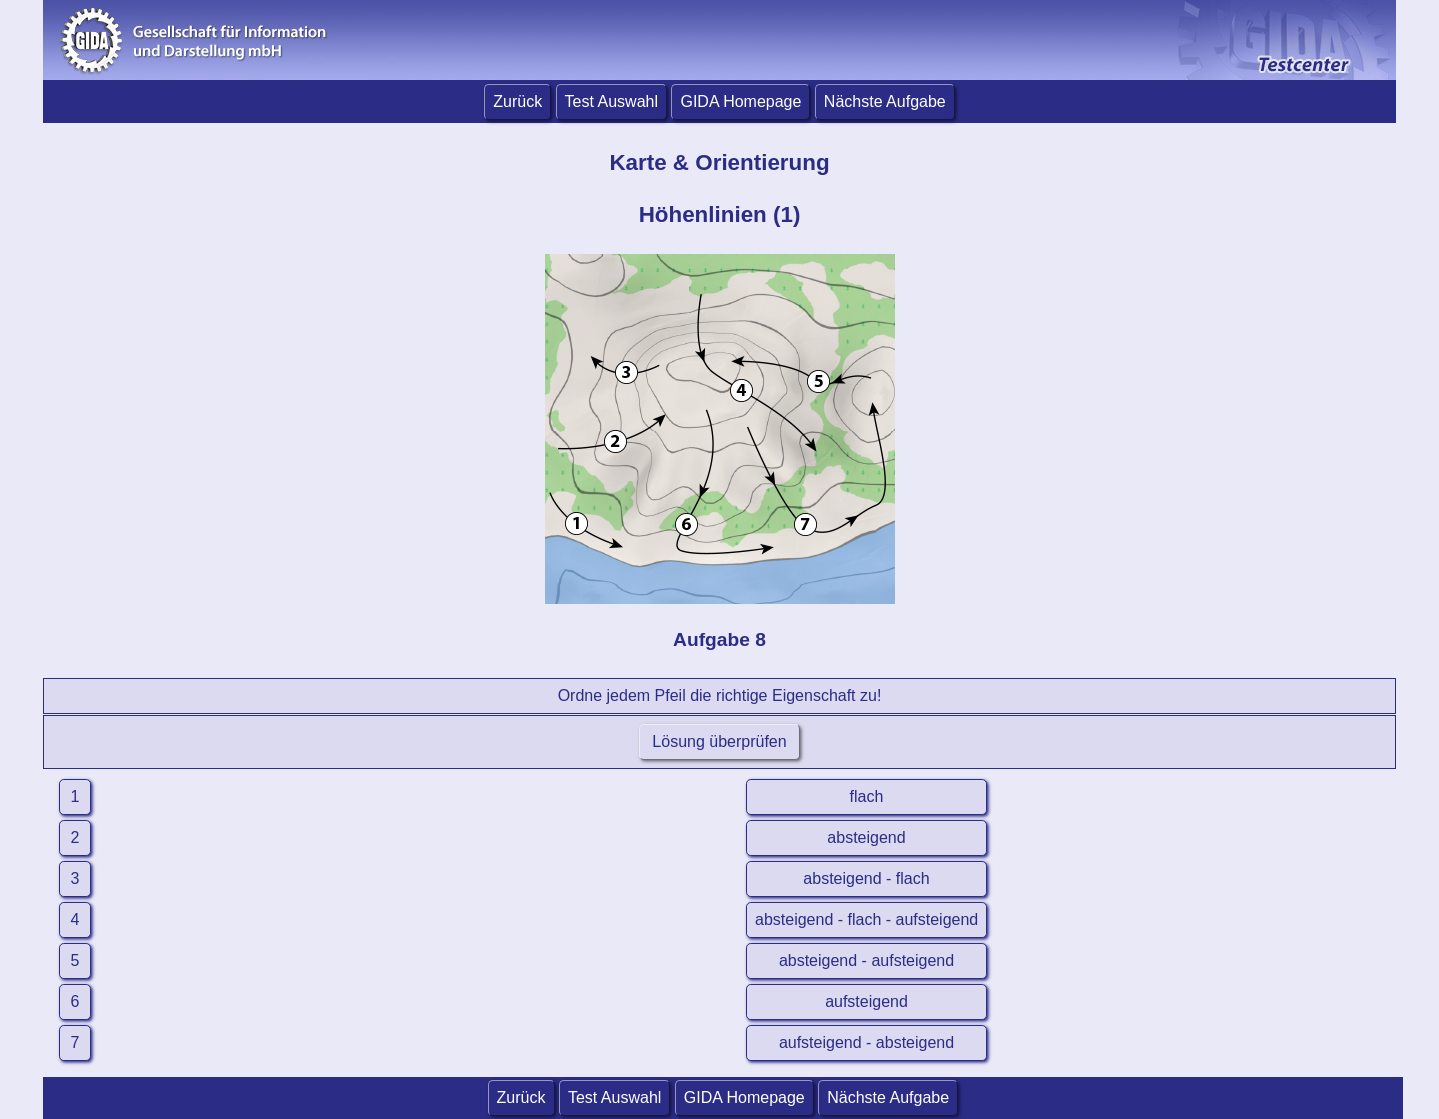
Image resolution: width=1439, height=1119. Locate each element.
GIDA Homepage (740, 101)
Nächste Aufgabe (885, 101)
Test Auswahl (611, 101)
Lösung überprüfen (719, 741)
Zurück (517, 101)
